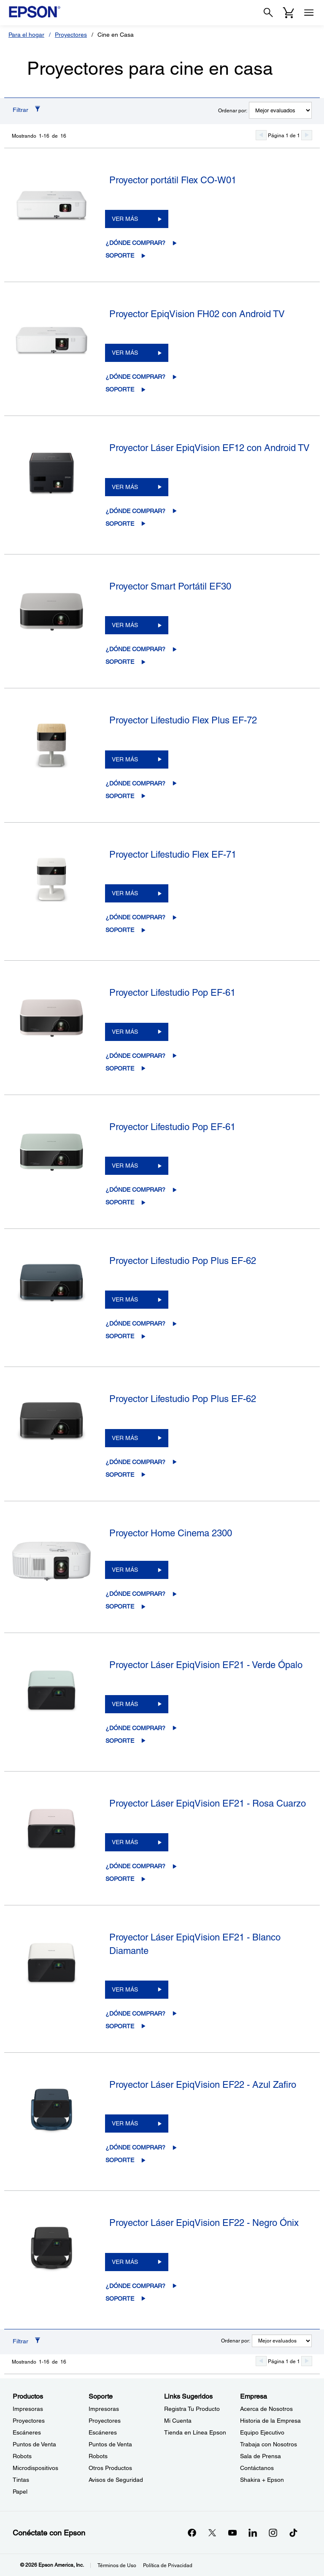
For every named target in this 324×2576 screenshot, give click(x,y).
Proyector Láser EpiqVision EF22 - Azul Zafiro (202, 2084)
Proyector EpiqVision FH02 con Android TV (197, 314)
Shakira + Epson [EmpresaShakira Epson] (262, 2479)
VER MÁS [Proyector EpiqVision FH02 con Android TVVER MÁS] (125, 352)
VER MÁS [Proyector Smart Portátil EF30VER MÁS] (125, 625)
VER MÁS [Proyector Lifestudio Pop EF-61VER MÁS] (125, 1031)
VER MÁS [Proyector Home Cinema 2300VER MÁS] (125, 1569)
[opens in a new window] (293, 2532)
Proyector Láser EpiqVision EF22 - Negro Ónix (204, 2222)
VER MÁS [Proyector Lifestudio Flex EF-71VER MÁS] (125, 893)
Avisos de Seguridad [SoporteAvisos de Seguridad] (116, 2479)
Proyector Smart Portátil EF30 (170, 586)
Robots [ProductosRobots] (22, 2456)
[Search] (268, 12)
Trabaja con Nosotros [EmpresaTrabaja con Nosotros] (268, 2444)
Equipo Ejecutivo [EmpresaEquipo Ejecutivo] (262, 2432)
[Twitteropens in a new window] (212, 2532)
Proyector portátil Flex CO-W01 (172, 180)
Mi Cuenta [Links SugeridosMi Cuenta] (178, 2420)
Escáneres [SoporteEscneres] (103, 2432)
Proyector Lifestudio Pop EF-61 (172, 992)
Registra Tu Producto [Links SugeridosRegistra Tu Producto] (192, 2408)
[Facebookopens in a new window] (192, 2532)
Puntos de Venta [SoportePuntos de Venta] (110, 2444)
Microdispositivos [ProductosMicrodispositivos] (35, 2468)
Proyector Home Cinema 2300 (170, 1533)
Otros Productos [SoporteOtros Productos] (110, 2468)
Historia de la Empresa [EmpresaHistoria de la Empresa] (270, 2420)
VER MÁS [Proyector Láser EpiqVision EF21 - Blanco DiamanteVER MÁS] (125, 1989)
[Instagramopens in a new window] (273, 2532)
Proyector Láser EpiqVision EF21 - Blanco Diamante (195, 1944)
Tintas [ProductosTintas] (21, 2479)
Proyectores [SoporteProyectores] (105, 2420)
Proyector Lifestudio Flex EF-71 (172, 854)
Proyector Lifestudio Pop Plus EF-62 (182, 1260)
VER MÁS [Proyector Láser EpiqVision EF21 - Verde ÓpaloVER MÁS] (125, 1704)
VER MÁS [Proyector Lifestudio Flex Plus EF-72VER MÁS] (125, 759)
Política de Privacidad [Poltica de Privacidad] (167, 2565)
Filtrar (20, 109)
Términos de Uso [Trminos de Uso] (116, 2565)
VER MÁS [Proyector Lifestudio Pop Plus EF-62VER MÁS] (125, 1299)
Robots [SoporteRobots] (98, 2456)
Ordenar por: (232, 111)
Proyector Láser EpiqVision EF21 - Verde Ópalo (205, 1665)
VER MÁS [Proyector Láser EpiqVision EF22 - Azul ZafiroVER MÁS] (125, 2123)
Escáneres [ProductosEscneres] (27, 2432)
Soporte (119, 255)
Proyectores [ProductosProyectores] (29, 2420)
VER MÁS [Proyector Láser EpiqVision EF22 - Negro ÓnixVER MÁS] (125, 2261)
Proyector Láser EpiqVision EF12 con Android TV (209, 448)
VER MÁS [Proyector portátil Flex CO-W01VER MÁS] (125, 218)
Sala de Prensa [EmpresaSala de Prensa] (260, 2456)
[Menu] (309, 12)
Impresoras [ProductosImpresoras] (28, 2408)
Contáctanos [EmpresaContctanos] (257, 2468)
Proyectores (71, 34)
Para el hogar (26, 34)
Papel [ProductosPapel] (20, 2491)
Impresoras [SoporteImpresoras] (104, 2408)
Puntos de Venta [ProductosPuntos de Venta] (34, 2444)
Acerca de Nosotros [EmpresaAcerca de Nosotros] (266, 2408)
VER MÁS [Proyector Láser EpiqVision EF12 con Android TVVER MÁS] (125, 487)
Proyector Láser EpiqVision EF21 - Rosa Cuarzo (207, 1803)
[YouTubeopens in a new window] (232, 2532)
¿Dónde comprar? (135, 242)
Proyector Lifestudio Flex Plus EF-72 (183, 720)
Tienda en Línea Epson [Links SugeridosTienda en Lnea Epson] (195, 2432)
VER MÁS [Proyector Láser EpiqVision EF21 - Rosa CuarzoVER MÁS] (125, 1842)
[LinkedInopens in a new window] (252, 2532)
